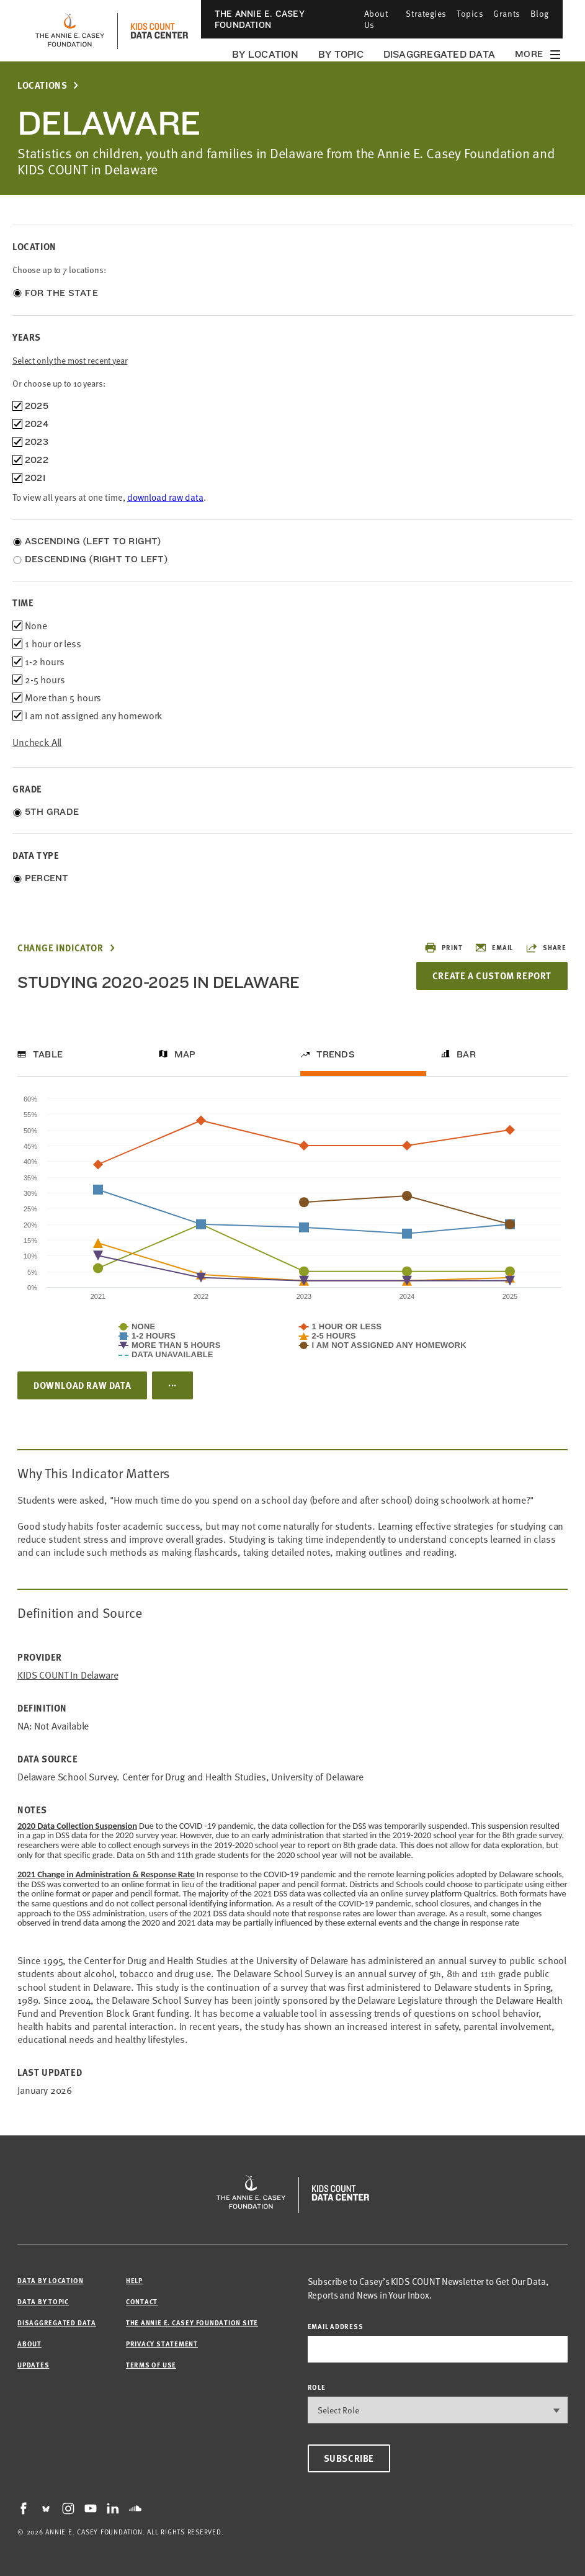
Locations (42, 85)
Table (48, 1054)
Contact (142, 2301)
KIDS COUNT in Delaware (67, 1675)
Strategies (426, 13)
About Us (376, 19)
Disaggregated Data (439, 54)
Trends (335, 1054)
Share (545, 947)
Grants (506, 13)
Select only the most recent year (70, 360)
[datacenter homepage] (159, 31)
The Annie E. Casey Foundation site (192, 2322)
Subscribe (349, 2458)
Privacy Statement (162, 2343)
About (29, 2343)
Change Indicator (60, 947)
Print (443, 947)
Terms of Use (151, 2364)
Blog (539, 13)
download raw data (165, 497)
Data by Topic (43, 2301)
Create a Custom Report (492, 975)
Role (317, 2387)
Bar (466, 1054)
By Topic (341, 54)
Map (185, 1054)
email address (336, 2326)
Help (134, 2280)
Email (494, 947)
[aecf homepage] (69, 31)
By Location (265, 54)
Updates (33, 2364)
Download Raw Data (82, 1385)
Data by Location (50, 2280)
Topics (470, 13)
